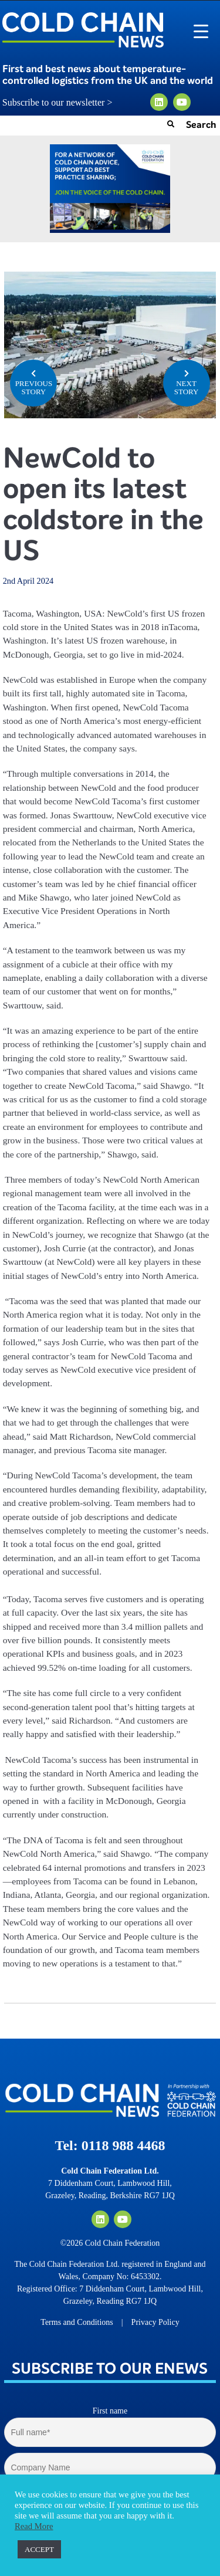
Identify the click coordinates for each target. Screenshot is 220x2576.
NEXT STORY (186, 382)
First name (110, 2410)
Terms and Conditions (76, 2322)
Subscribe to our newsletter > (62, 102)
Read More (34, 2526)
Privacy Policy (155, 2322)
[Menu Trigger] (201, 31)
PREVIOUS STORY (33, 382)
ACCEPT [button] (39, 2549)
